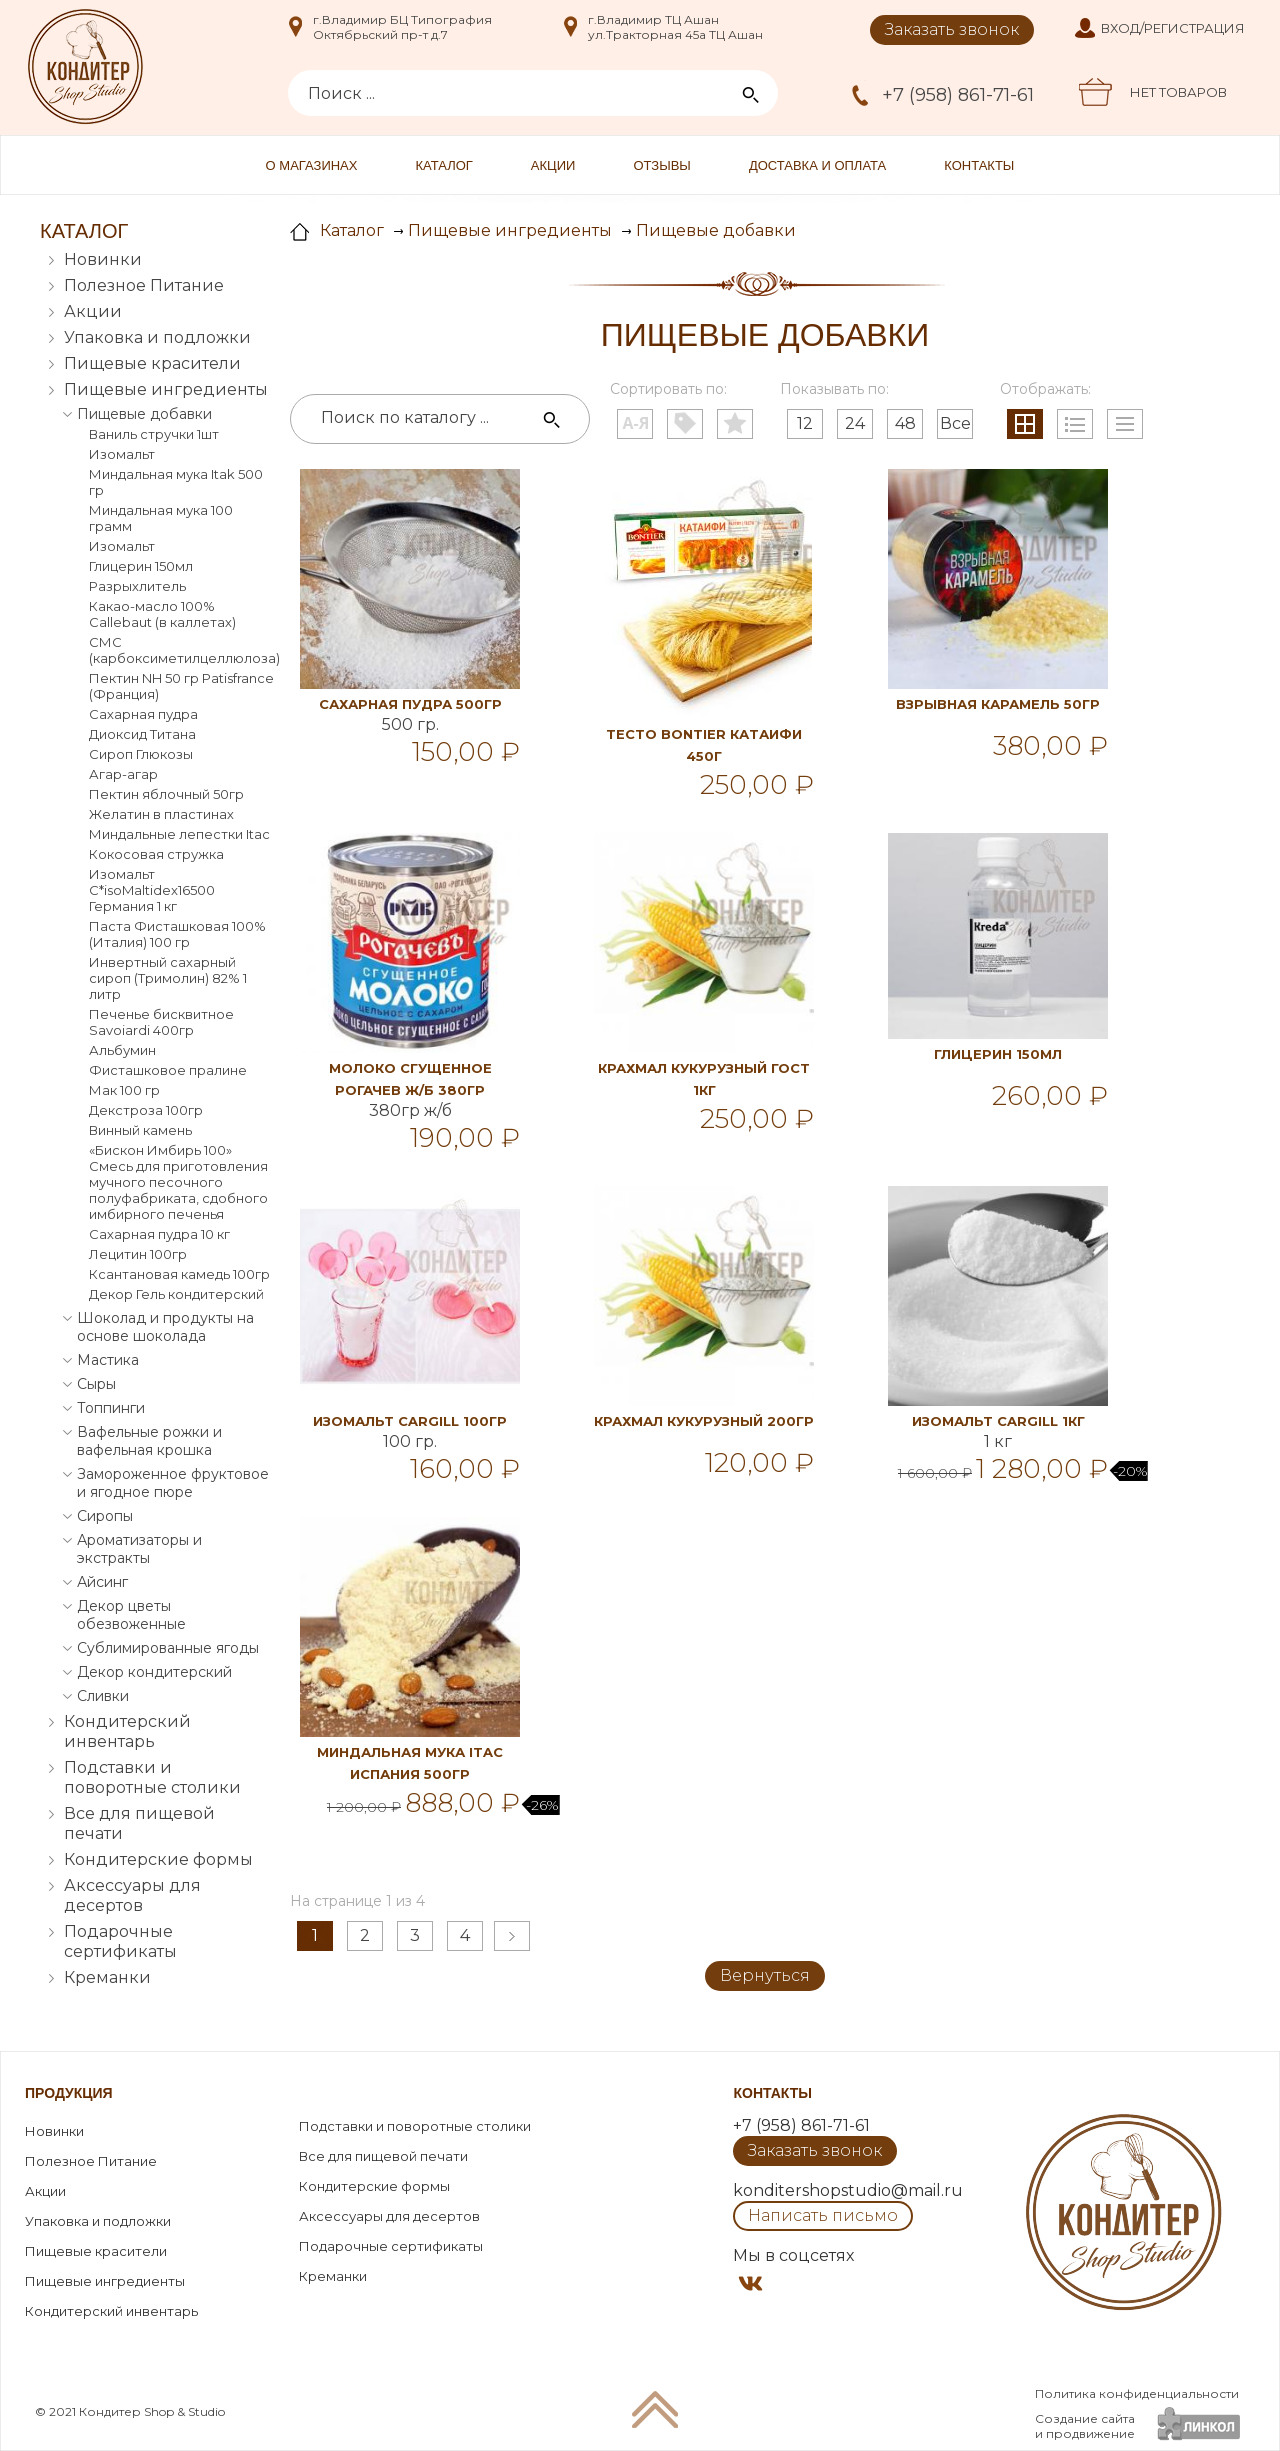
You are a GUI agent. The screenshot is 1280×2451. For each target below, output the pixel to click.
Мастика (108, 1360)
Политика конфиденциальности (1137, 2393)
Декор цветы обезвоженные (131, 1615)
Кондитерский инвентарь (127, 1731)
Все (955, 423)
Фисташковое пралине (168, 1070)
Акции (553, 165)
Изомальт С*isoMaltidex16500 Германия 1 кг (152, 890)
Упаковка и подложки (157, 337)
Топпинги (111, 1408)
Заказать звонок (952, 29)
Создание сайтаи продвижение (1085, 2426)
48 (905, 423)
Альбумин (122, 1050)
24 (855, 423)
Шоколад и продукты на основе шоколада (165, 1327)
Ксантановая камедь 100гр (179, 1274)
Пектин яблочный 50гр (166, 794)
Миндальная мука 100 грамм (161, 518)
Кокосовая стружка (156, 854)
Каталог (443, 165)
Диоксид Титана (142, 734)
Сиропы (105, 1516)
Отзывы (661, 165)
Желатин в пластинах (161, 814)
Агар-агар (123, 774)
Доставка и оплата (817, 165)
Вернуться (765, 1975)
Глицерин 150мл (141, 566)
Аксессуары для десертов (132, 1895)
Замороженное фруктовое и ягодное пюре (173, 1483)
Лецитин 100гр (138, 1254)
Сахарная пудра (143, 714)
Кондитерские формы (158, 1859)
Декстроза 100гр (146, 1110)
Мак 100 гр (124, 1090)
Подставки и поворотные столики (152, 1777)
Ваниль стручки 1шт (154, 434)
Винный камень (140, 1130)
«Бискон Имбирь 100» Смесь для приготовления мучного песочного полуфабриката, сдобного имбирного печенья (178, 1182)
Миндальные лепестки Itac (179, 834)
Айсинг (102, 1582)
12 (805, 423)
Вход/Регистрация (1173, 28)
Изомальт (122, 454)
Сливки (103, 1696)
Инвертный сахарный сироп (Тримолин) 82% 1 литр (168, 978)
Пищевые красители (152, 363)
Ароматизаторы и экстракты (139, 1549)
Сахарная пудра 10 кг (159, 1234)
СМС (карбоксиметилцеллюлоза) (182, 650)
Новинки (103, 259)
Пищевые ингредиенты (166, 389)
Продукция (69, 2093)
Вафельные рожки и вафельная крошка (149, 1441)
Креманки (107, 1977)
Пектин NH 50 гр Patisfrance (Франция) (181, 686)
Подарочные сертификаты (120, 1941)
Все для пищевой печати (139, 1823)
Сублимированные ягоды (168, 1648)
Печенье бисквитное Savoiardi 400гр (161, 1022)
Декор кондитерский (154, 1672)
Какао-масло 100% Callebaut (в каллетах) (162, 614)
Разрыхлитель (137, 586)
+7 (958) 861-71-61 (958, 95)
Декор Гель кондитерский (176, 1294)
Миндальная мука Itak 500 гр (176, 482)
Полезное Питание (144, 285)
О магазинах (312, 165)
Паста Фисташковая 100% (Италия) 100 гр (177, 934)
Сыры (96, 1384)
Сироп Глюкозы (141, 754)
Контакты (979, 165)
